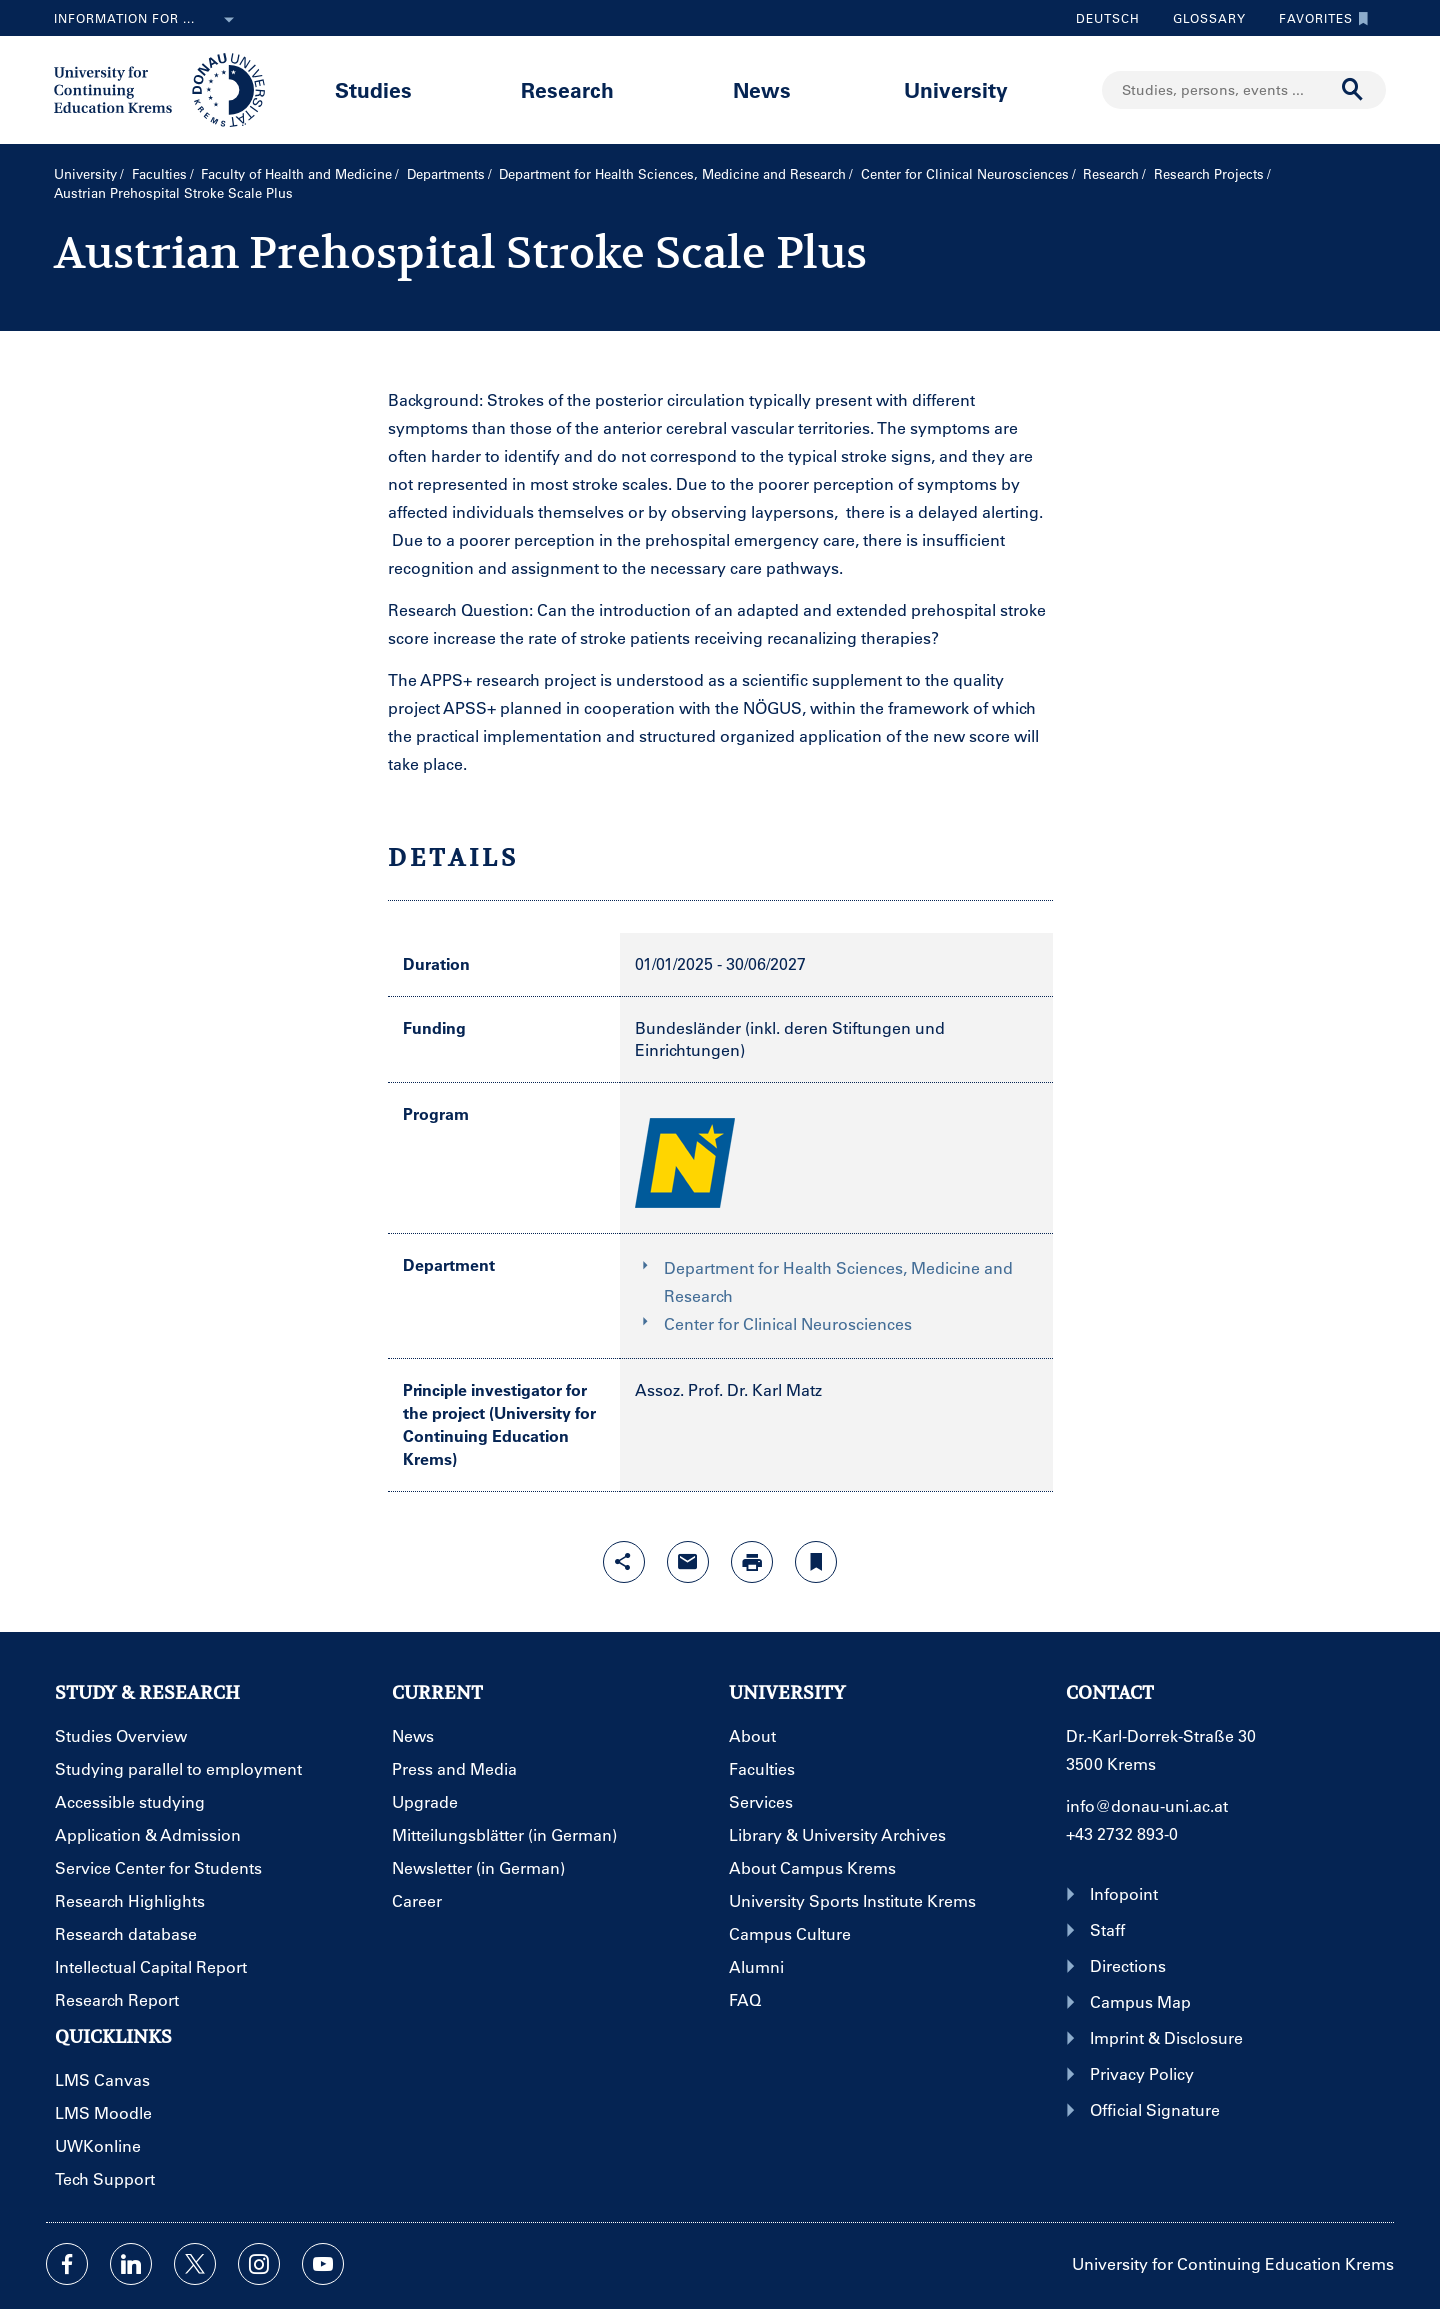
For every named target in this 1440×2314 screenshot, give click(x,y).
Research (567, 89)
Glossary (1202, 18)
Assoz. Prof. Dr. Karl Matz (728, 1389)
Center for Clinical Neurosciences (965, 173)
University (956, 89)
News (762, 89)
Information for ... (148, 20)
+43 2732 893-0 (1122, 1833)
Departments (446, 173)
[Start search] (1353, 90)
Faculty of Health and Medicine (296, 173)
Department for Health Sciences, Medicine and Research (672, 173)
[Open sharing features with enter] (624, 1562)
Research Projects (1209, 173)
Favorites (1319, 18)
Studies (373, 89)
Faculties (159, 173)
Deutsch (1108, 18)
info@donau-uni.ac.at (1147, 1805)
